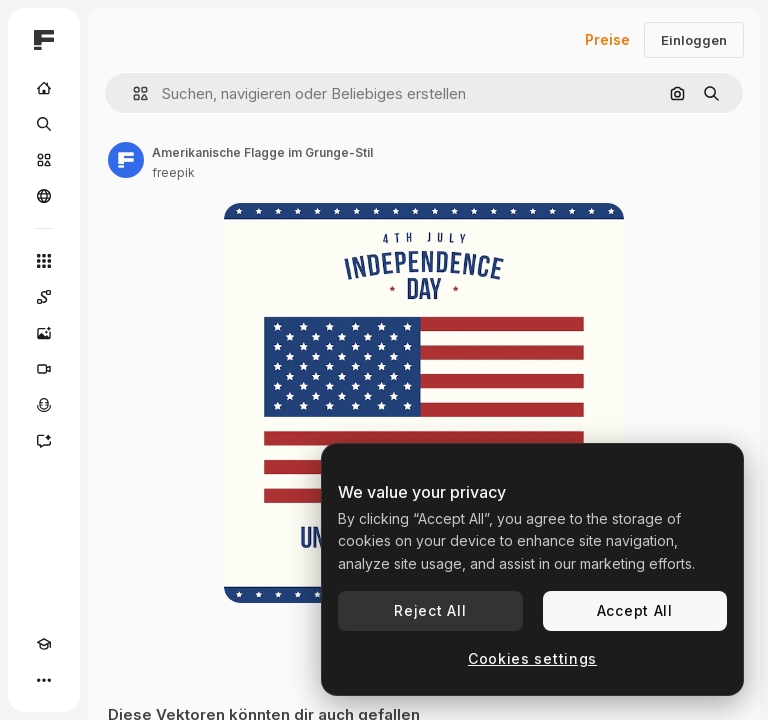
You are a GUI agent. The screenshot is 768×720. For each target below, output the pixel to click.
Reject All (430, 610)
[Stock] (44, 160)
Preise (607, 39)
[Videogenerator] (44, 369)
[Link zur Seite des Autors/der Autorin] (126, 160)
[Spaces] (44, 297)
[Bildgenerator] (44, 333)
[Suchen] (44, 124)
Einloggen (694, 40)
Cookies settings (532, 658)
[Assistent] (44, 441)
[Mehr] (44, 680)
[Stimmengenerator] (44, 405)
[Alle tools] (44, 261)
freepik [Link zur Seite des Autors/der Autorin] (173, 172)
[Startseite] (44, 88)
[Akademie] (44, 644)
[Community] (44, 196)
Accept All (635, 610)
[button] (132, 93)
